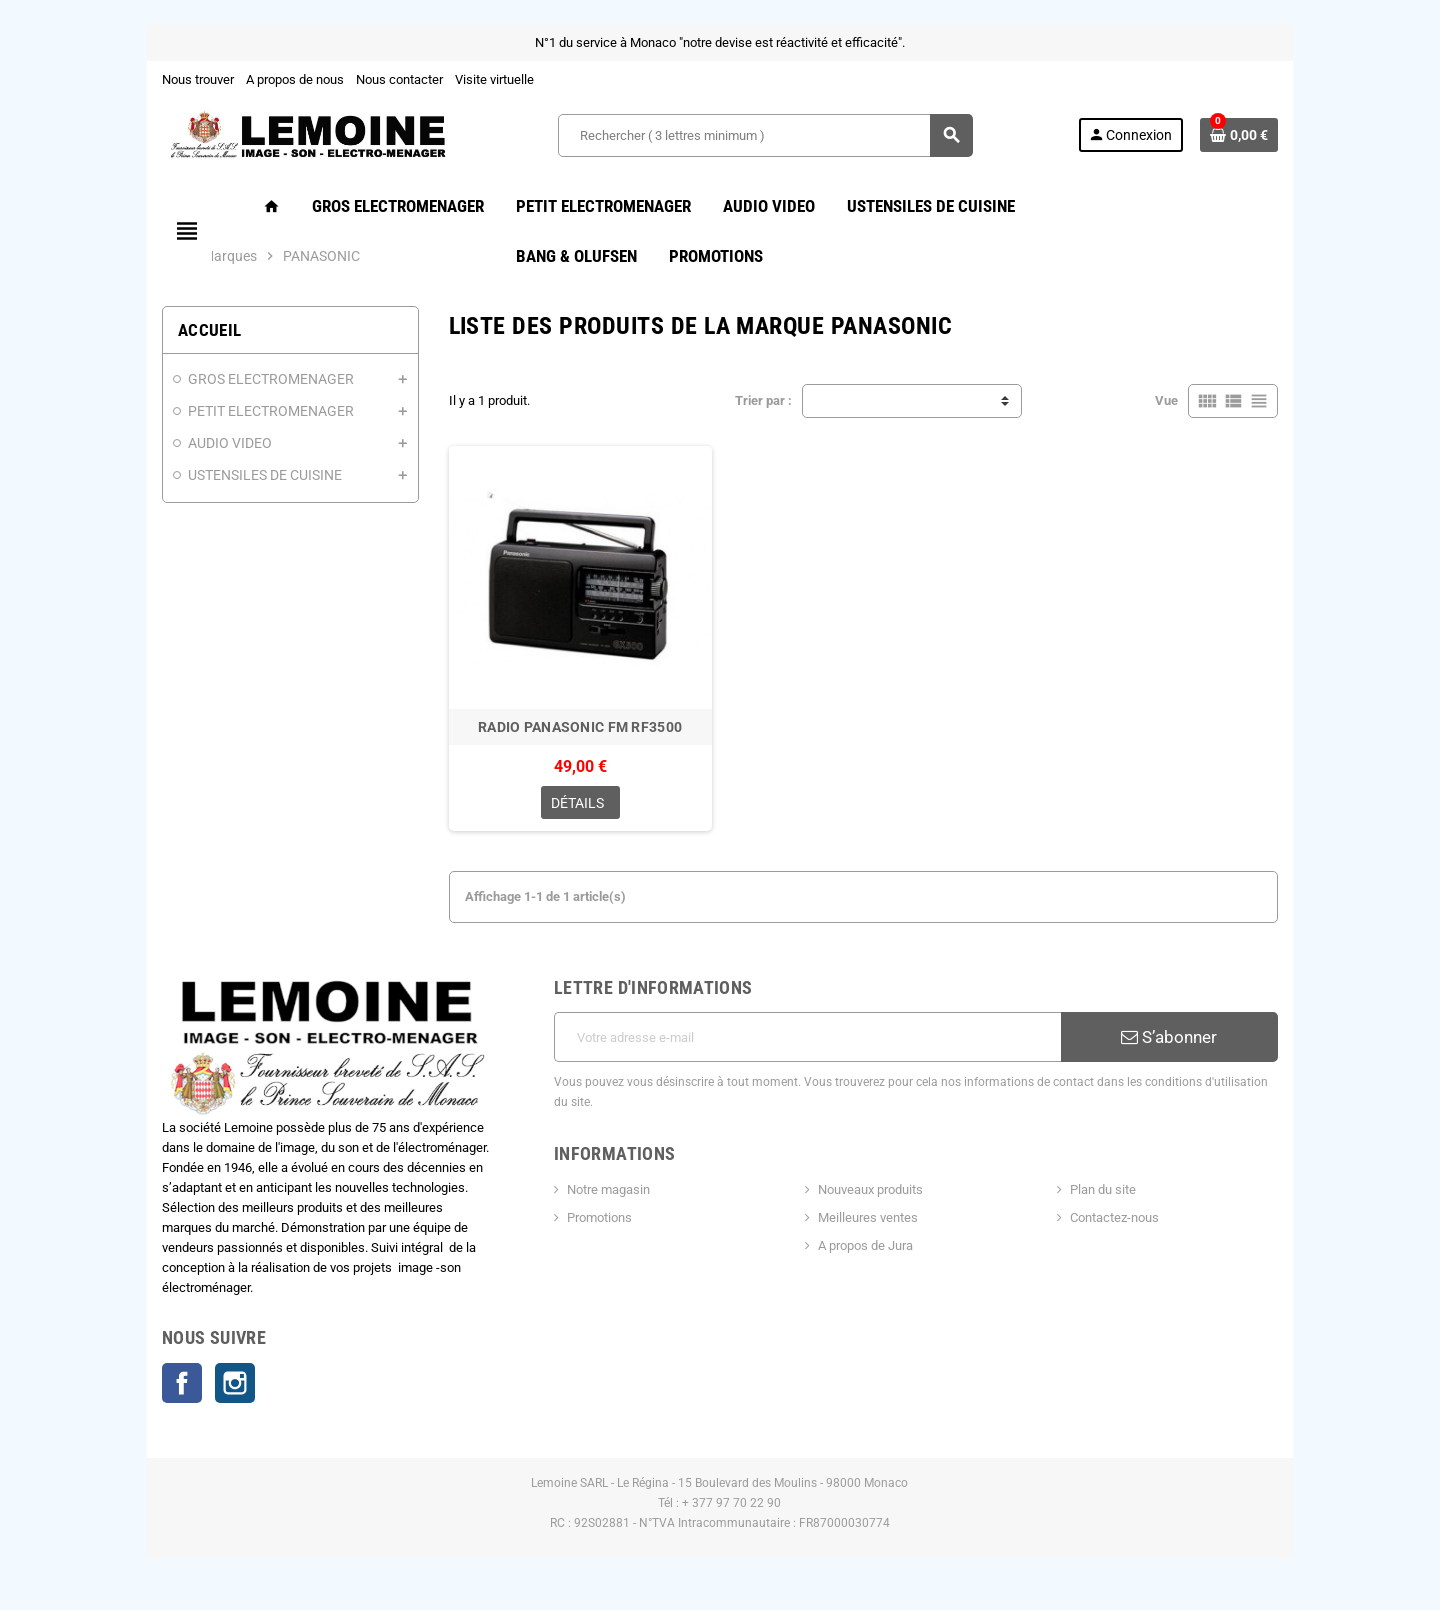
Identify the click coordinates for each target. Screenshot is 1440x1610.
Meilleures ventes (871, 1212)
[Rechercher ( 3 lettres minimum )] (765, 135)
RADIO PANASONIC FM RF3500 (573, 741)
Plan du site (1118, 1184)
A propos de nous (268, 79)
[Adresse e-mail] (811, 1052)
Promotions (590, 1212)
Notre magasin (599, 1184)
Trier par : (763, 400)
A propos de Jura (868, 1240)
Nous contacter (372, 79)
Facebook (155, 1385)
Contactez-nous (1129, 1212)
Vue (1193, 400)
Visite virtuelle (467, 79)
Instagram (208, 1385)
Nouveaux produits (873, 1184)
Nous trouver (171, 79)
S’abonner (1191, 1052)
